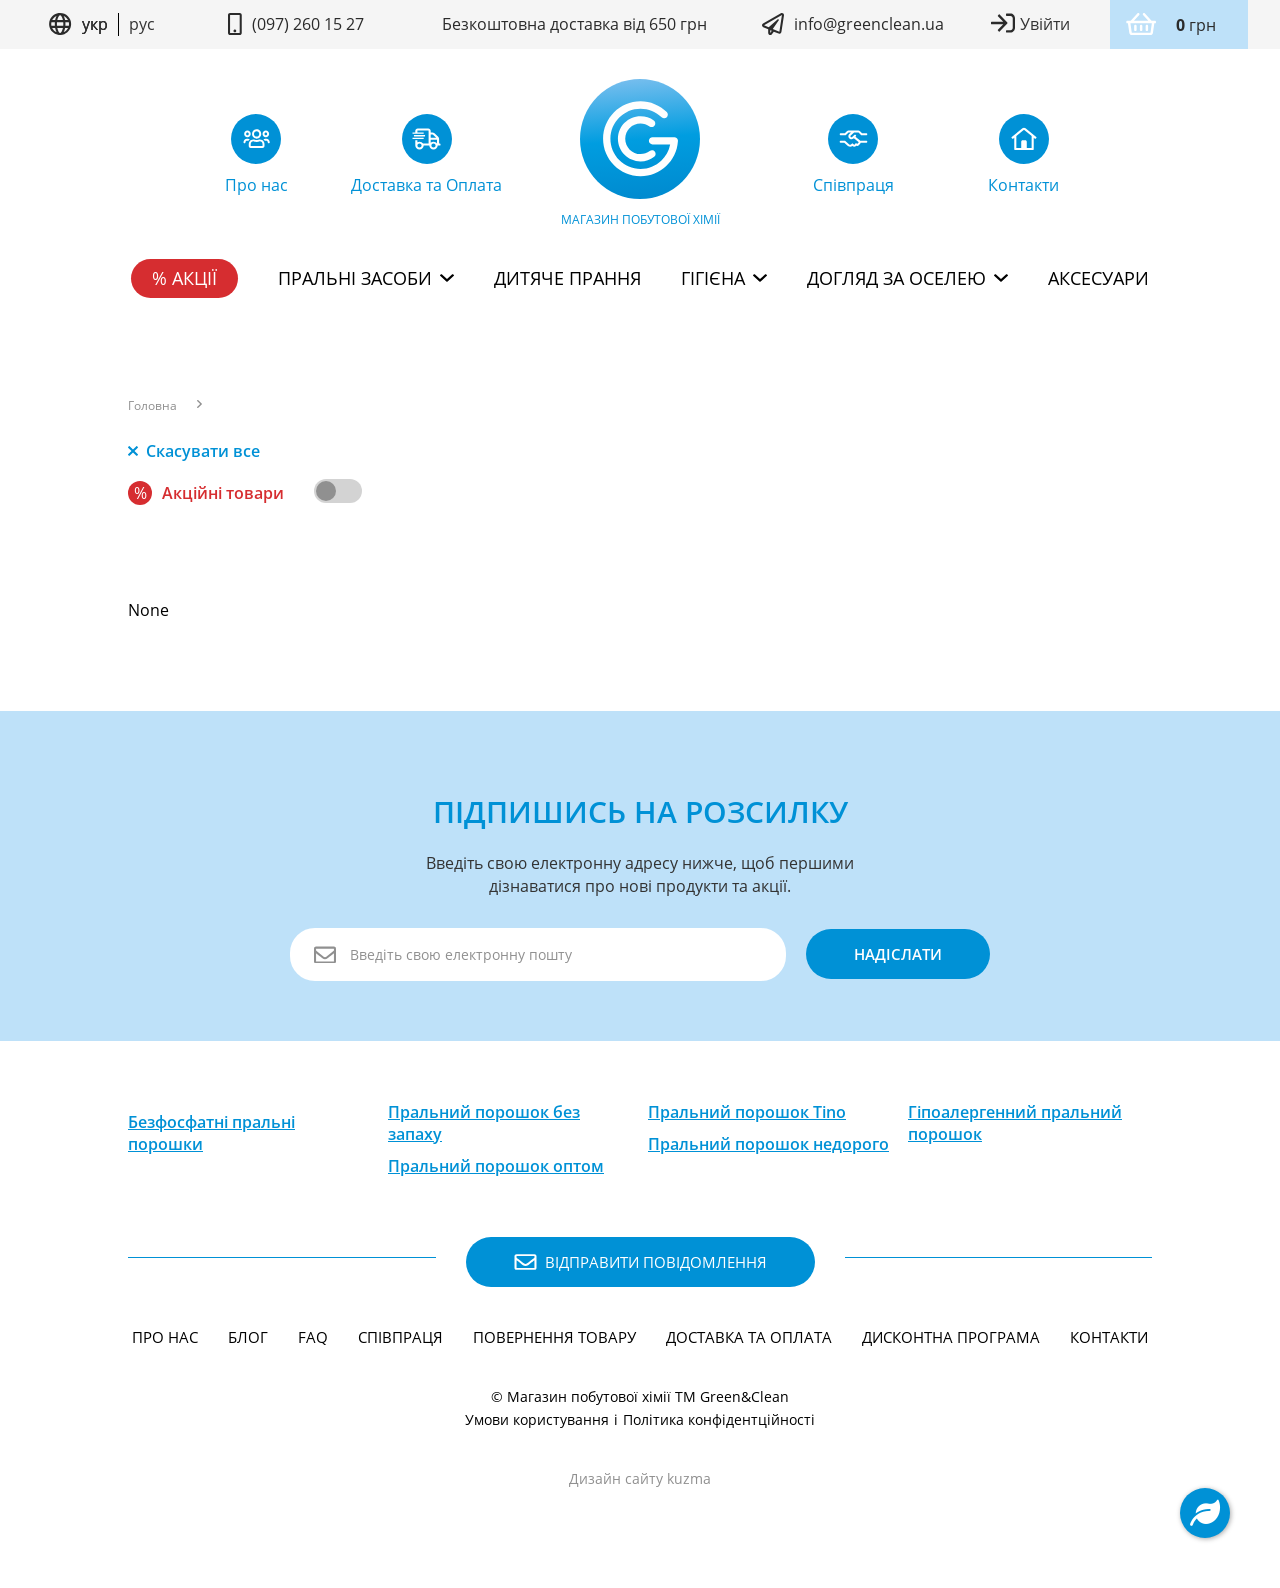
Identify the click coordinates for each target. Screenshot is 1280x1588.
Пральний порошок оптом (496, 1166)
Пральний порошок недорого (768, 1144)
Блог (248, 1337)
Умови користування (537, 1419)
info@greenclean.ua (869, 24)
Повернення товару (554, 1337)
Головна (152, 406)
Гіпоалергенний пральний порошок (1015, 1123)
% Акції (184, 278)
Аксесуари (1098, 278)
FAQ (313, 1337)
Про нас (165, 1337)
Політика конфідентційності (719, 1419)
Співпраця (400, 1337)
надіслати (898, 954)
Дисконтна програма (951, 1337)
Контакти (1109, 1337)
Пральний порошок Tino (747, 1112)
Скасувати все (194, 451)
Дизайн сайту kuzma (640, 1478)
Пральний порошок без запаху (484, 1123)
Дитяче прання (567, 278)
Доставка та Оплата (749, 1337)
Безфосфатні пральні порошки (211, 1133)
